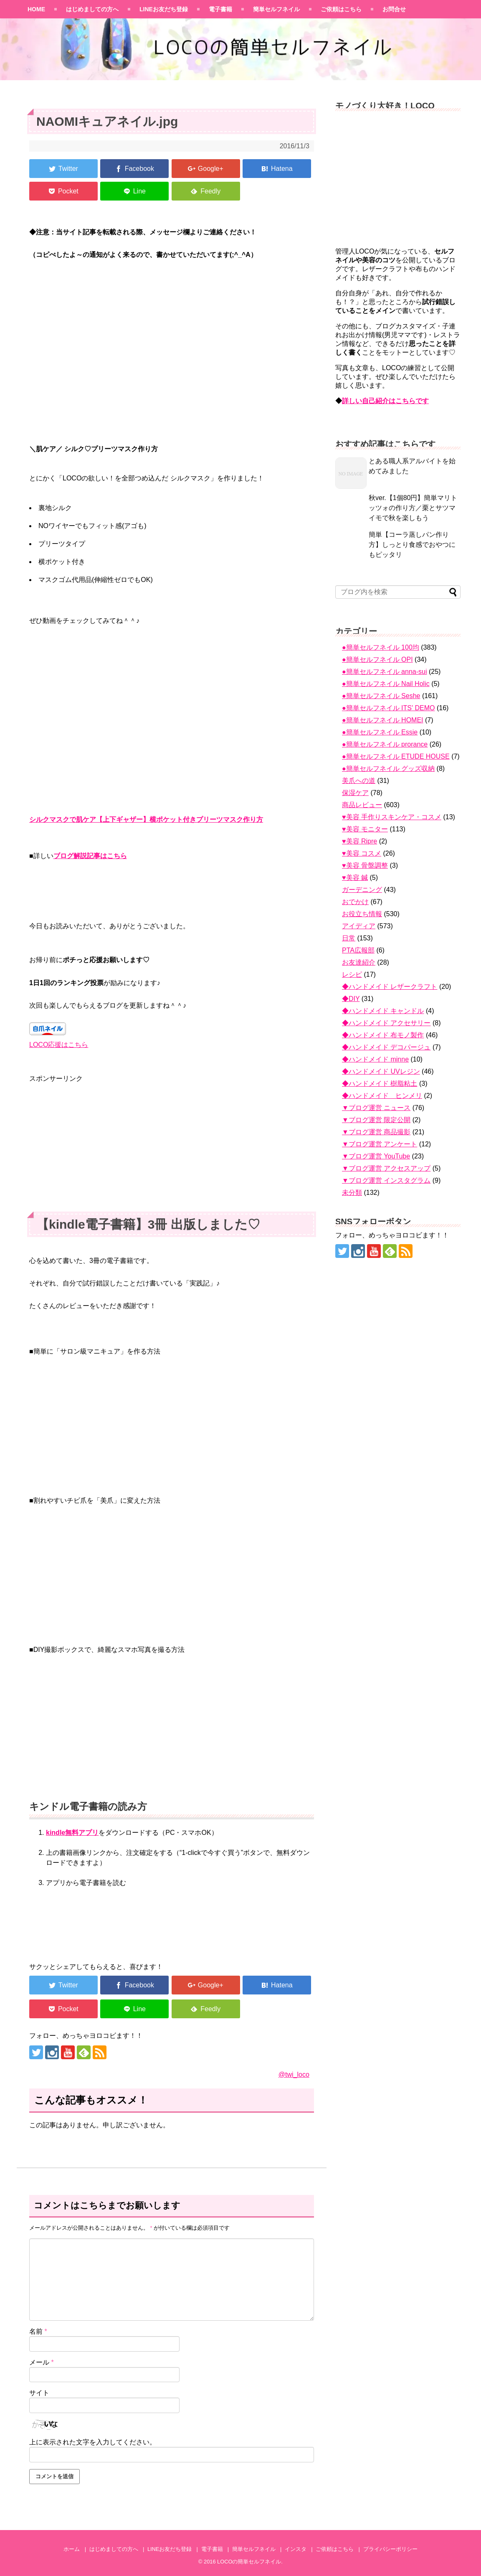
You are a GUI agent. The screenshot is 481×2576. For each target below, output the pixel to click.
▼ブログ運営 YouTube (376, 1156)
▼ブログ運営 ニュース (376, 1107)
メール (41, 2362)
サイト (39, 2392)
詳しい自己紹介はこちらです (385, 400)
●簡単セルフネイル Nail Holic (386, 683)
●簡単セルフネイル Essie (380, 732)
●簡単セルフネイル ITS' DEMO (388, 707)
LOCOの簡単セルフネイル (249, 2561)
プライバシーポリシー (390, 2549)
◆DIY (350, 998)
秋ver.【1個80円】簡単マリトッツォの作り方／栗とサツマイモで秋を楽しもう (413, 507)
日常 (348, 938)
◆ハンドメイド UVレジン (381, 1071)
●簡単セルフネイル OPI (377, 659)
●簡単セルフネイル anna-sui (384, 671)
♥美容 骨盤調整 (365, 865)
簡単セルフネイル (276, 9)
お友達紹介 (358, 962)
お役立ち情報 (362, 913)
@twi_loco (293, 2074)
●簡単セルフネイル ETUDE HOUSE (396, 756)
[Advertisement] (171, 1142)
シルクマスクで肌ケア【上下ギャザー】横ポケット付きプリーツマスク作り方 (146, 819)
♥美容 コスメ (361, 853)
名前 (38, 2331)
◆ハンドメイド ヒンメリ (382, 1095)
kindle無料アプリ (72, 1832)
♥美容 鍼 (355, 877)
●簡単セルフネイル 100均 (380, 647)
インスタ (295, 2549)
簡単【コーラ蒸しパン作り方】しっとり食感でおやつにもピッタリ (412, 544)
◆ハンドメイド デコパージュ (386, 1047)
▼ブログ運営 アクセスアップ (386, 1168)
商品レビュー (362, 804)
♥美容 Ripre (359, 841)
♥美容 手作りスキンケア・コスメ (391, 817)
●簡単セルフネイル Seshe (381, 695)
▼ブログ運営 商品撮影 (376, 1132)
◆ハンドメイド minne (375, 1059)
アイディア (358, 926)
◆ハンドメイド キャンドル (383, 1010)
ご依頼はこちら (341, 9)
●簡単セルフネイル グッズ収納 (388, 768)
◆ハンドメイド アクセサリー (386, 1022)
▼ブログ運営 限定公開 (376, 1119)
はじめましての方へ (92, 9)
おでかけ (355, 901)
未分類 (352, 1192)
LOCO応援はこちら (58, 1044)
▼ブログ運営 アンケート (379, 1144)
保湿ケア (355, 792)
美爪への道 (358, 780)
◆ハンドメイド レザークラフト (389, 986)
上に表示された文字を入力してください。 (92, 2442)
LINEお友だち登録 (163, 9)
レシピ (352, 974)
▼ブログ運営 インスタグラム (386, 1180)
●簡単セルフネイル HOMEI (382, 720)
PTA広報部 (358, 950)
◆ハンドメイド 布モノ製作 (383, 1035)
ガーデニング (362, 889)
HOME (36, 9)
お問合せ (394, 9)
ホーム (71, 2549)
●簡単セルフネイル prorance (385, 744)
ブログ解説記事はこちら (90, 855)
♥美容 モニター (365, 829)
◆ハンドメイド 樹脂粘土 (379, 1083)
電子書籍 (220, 9)
